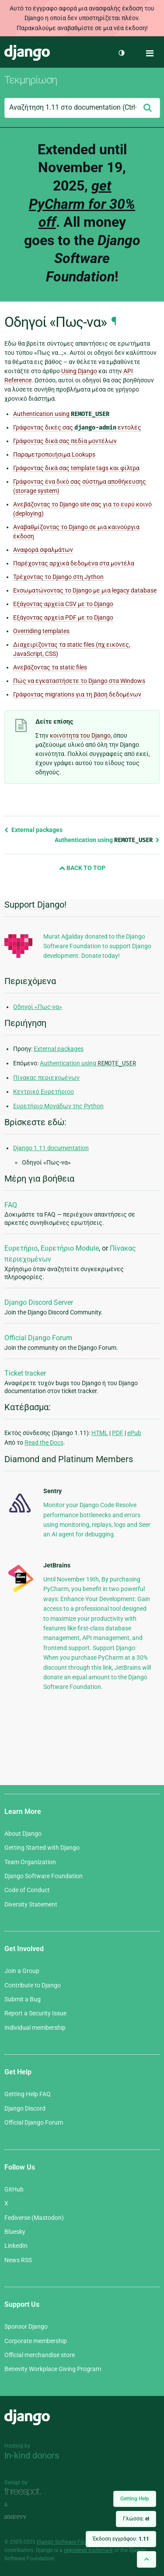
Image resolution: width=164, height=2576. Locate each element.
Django (27, 53)
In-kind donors (31, 2455)
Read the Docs (43, 1442)
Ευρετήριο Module (70, 1248)
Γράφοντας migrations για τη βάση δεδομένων (77, 694)
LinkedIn (16, 2245)
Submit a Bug (22, 1999)
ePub (134, 1432)
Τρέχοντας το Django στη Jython (58, 576)
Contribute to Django (32, 1985)
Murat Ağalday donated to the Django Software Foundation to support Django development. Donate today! (97, 946)
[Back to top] (146, 2559)
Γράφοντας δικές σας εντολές (77, 427)
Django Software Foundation (43, 1875)
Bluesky (14, 2231)
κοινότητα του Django (80, 735)
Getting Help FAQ (27, 2094)
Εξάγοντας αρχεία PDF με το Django (63, 617)
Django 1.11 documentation (51, 1147)
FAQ (10, 1205)
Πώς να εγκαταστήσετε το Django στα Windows (79, 680)
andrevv (24, 2517)
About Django (23, 1833)
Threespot (24, 2492)
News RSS (18, 2260)
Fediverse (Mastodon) (34, 2217)
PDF (117, 1432)
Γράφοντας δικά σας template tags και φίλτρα (76, 468)
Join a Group (21, 1970)
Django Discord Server (38, 1302)
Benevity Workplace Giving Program (52, 2368)
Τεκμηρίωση (30, 80)
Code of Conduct (27, 1889)
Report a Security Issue (35, 2013)
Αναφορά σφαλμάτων (43, 549)
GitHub (14, 2189)
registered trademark (88, 2550)
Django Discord (24, 2108)
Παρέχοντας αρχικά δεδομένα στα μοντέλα (73, 563)
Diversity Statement (30, 1904)
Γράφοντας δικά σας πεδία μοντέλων (65, 440)
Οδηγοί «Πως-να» (37, 1006)
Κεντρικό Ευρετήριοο (43, 1091)
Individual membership (35, 2027)
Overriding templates (41, 631)
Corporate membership (35, 2340)
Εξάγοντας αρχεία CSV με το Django (63, 603)
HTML (99, 1432)
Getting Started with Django (42, 1847)
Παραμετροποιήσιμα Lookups (54, 454)
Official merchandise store (39, 2354)
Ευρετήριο (21, 1248)
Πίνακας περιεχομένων (46, 1077)
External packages (33, 829)
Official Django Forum (38, 1338)
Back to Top (82, 867)
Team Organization (30, 1861)
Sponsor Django (26, 2326)
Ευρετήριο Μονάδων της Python (58, 1106)
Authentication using (61, 414)
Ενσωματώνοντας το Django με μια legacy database (85, 590)
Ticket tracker (25, 1373)
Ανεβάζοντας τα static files (50, 667)
